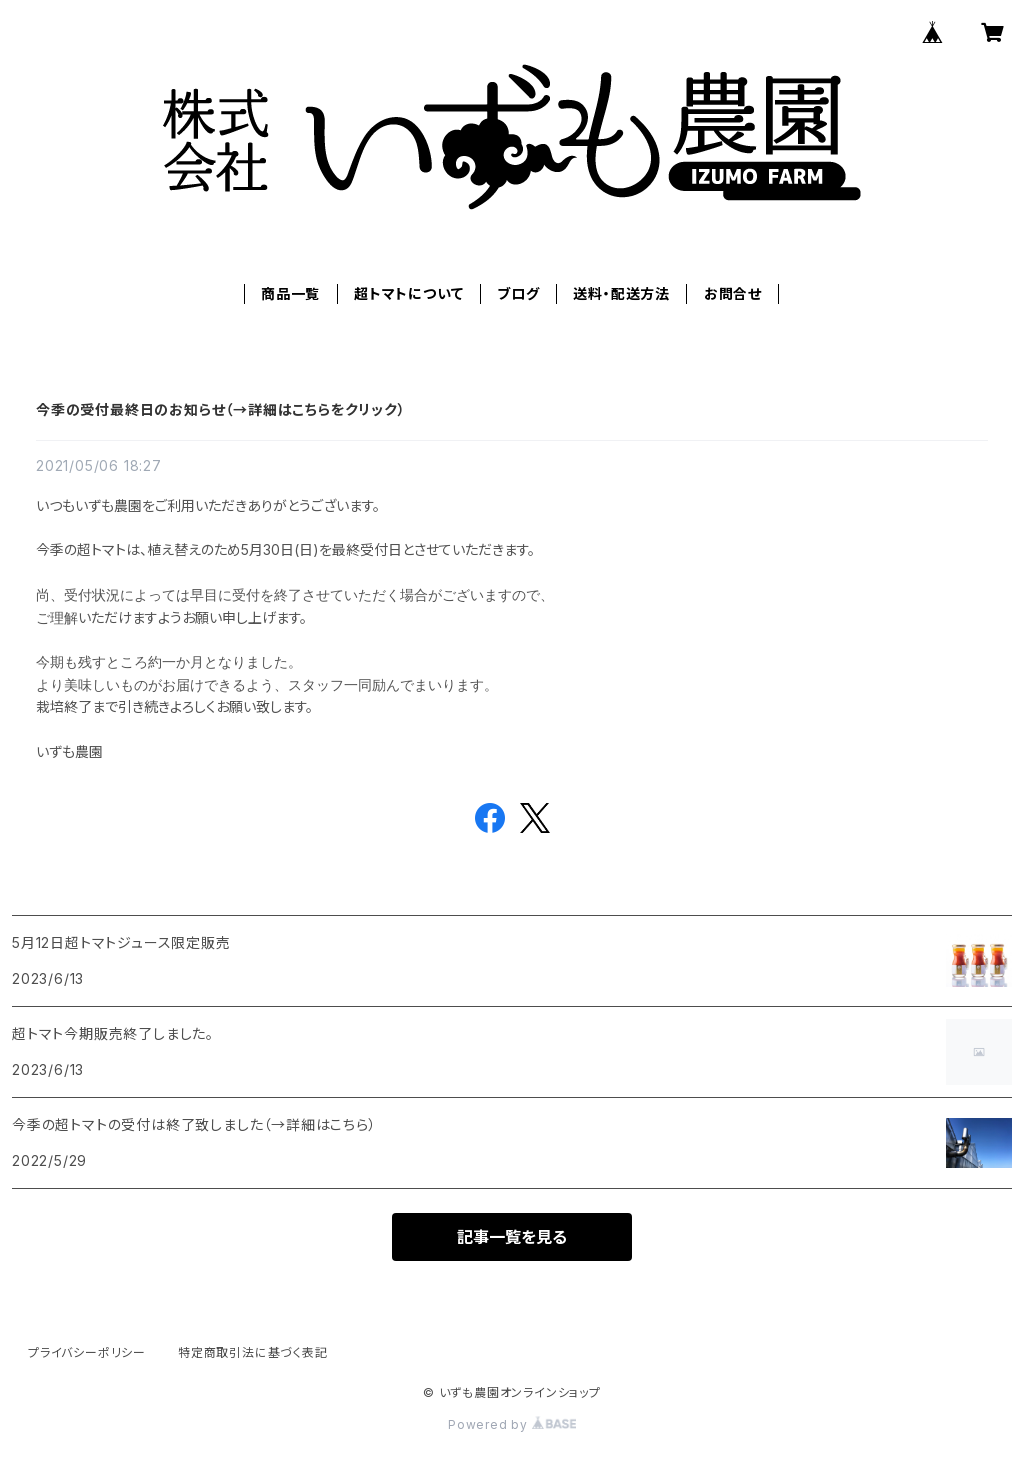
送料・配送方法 (621, 293)
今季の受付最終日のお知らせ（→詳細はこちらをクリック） (221, 409)
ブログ (518, 293)
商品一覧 (290, 293)
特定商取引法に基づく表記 (253, 1352)
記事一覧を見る (512, 1237)
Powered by (512, 1424)
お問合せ (733, 293)
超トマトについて (408, 293)
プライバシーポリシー (87, 1352)
